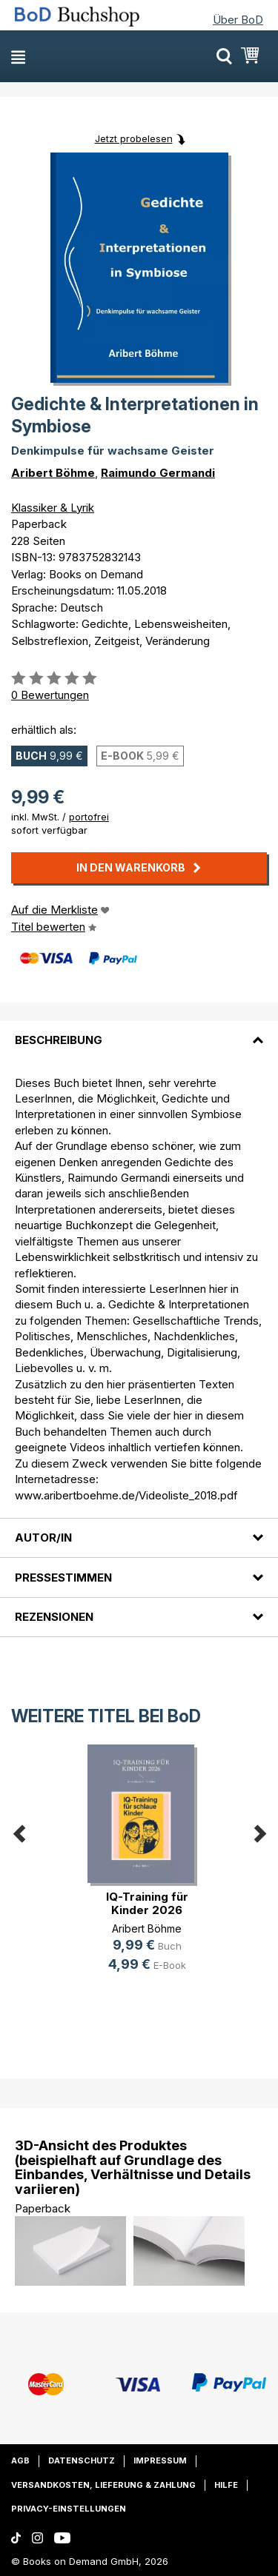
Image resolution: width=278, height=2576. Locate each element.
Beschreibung (58, 1040)
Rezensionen (54, 1617)
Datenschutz (81, 2460)
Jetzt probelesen (134, 138)
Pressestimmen (63, 1577)
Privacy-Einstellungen (68, 2508)
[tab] (139, 1031)
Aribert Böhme (53, 473)
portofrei (89, 817)
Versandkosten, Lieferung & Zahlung (103, 2485)
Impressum (160, 2460)
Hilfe (226, 2485)
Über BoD (238, 20)
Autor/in (43, 1537)
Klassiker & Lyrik (52, 508)
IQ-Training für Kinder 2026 (147, 1903)
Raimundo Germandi (158, 473)
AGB (20, 2460)
